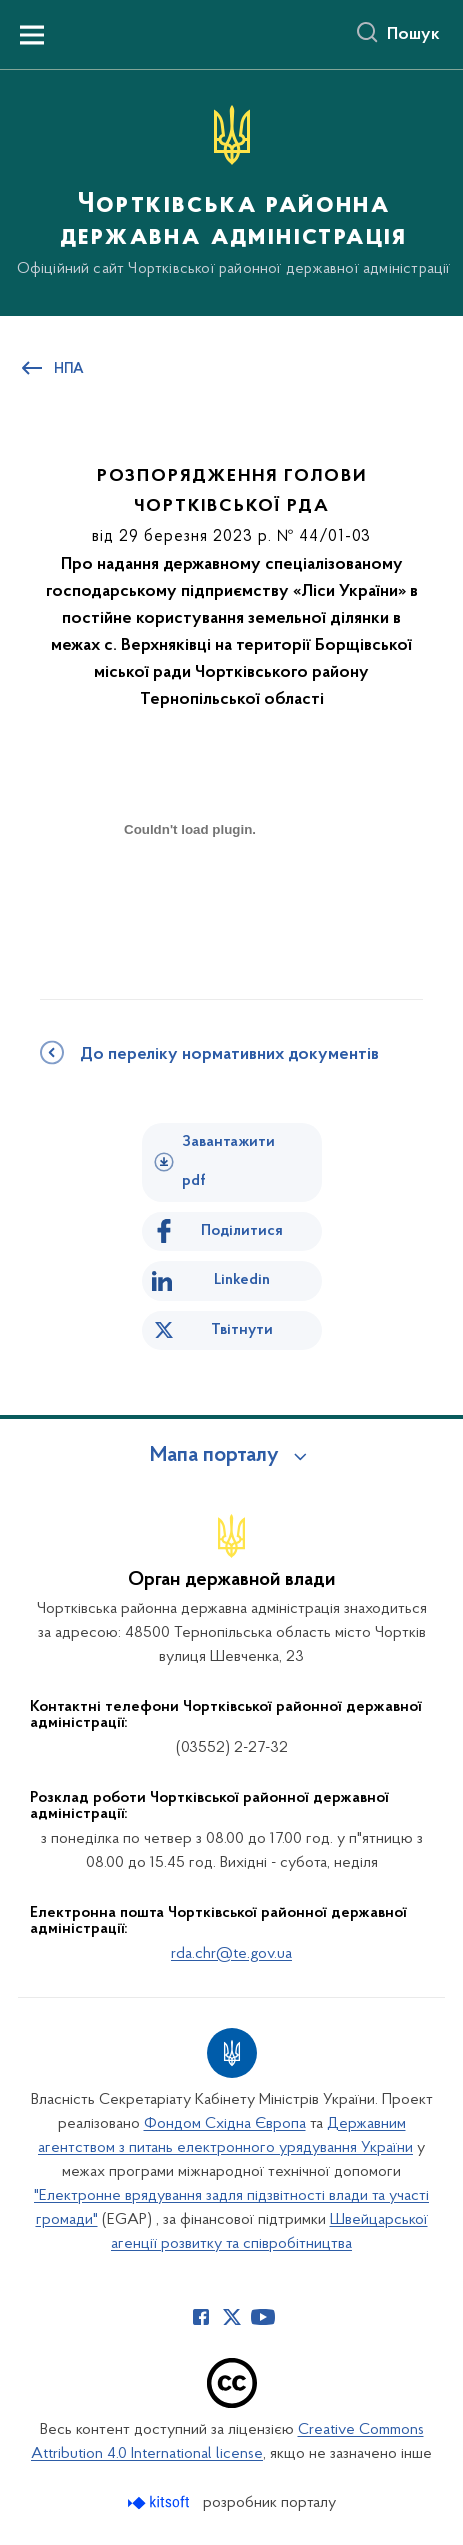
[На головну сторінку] (231, 191)
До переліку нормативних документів (229, 1055)
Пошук (413, 35)
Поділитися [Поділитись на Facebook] (242, 1231)
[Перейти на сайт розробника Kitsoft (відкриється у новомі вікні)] (160, 2502)
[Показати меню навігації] (32, 35)
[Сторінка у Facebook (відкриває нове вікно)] (201, 2317)
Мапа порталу (214, 1456)
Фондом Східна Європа (225, 2124)
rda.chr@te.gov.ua (231, 1954)
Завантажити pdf (228, 1161)
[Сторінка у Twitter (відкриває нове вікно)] (232, 2317)
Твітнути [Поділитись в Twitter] (242, 1330)
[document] (190, 899)
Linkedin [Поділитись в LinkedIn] (242, 1280)
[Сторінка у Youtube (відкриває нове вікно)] (263, 2317)
